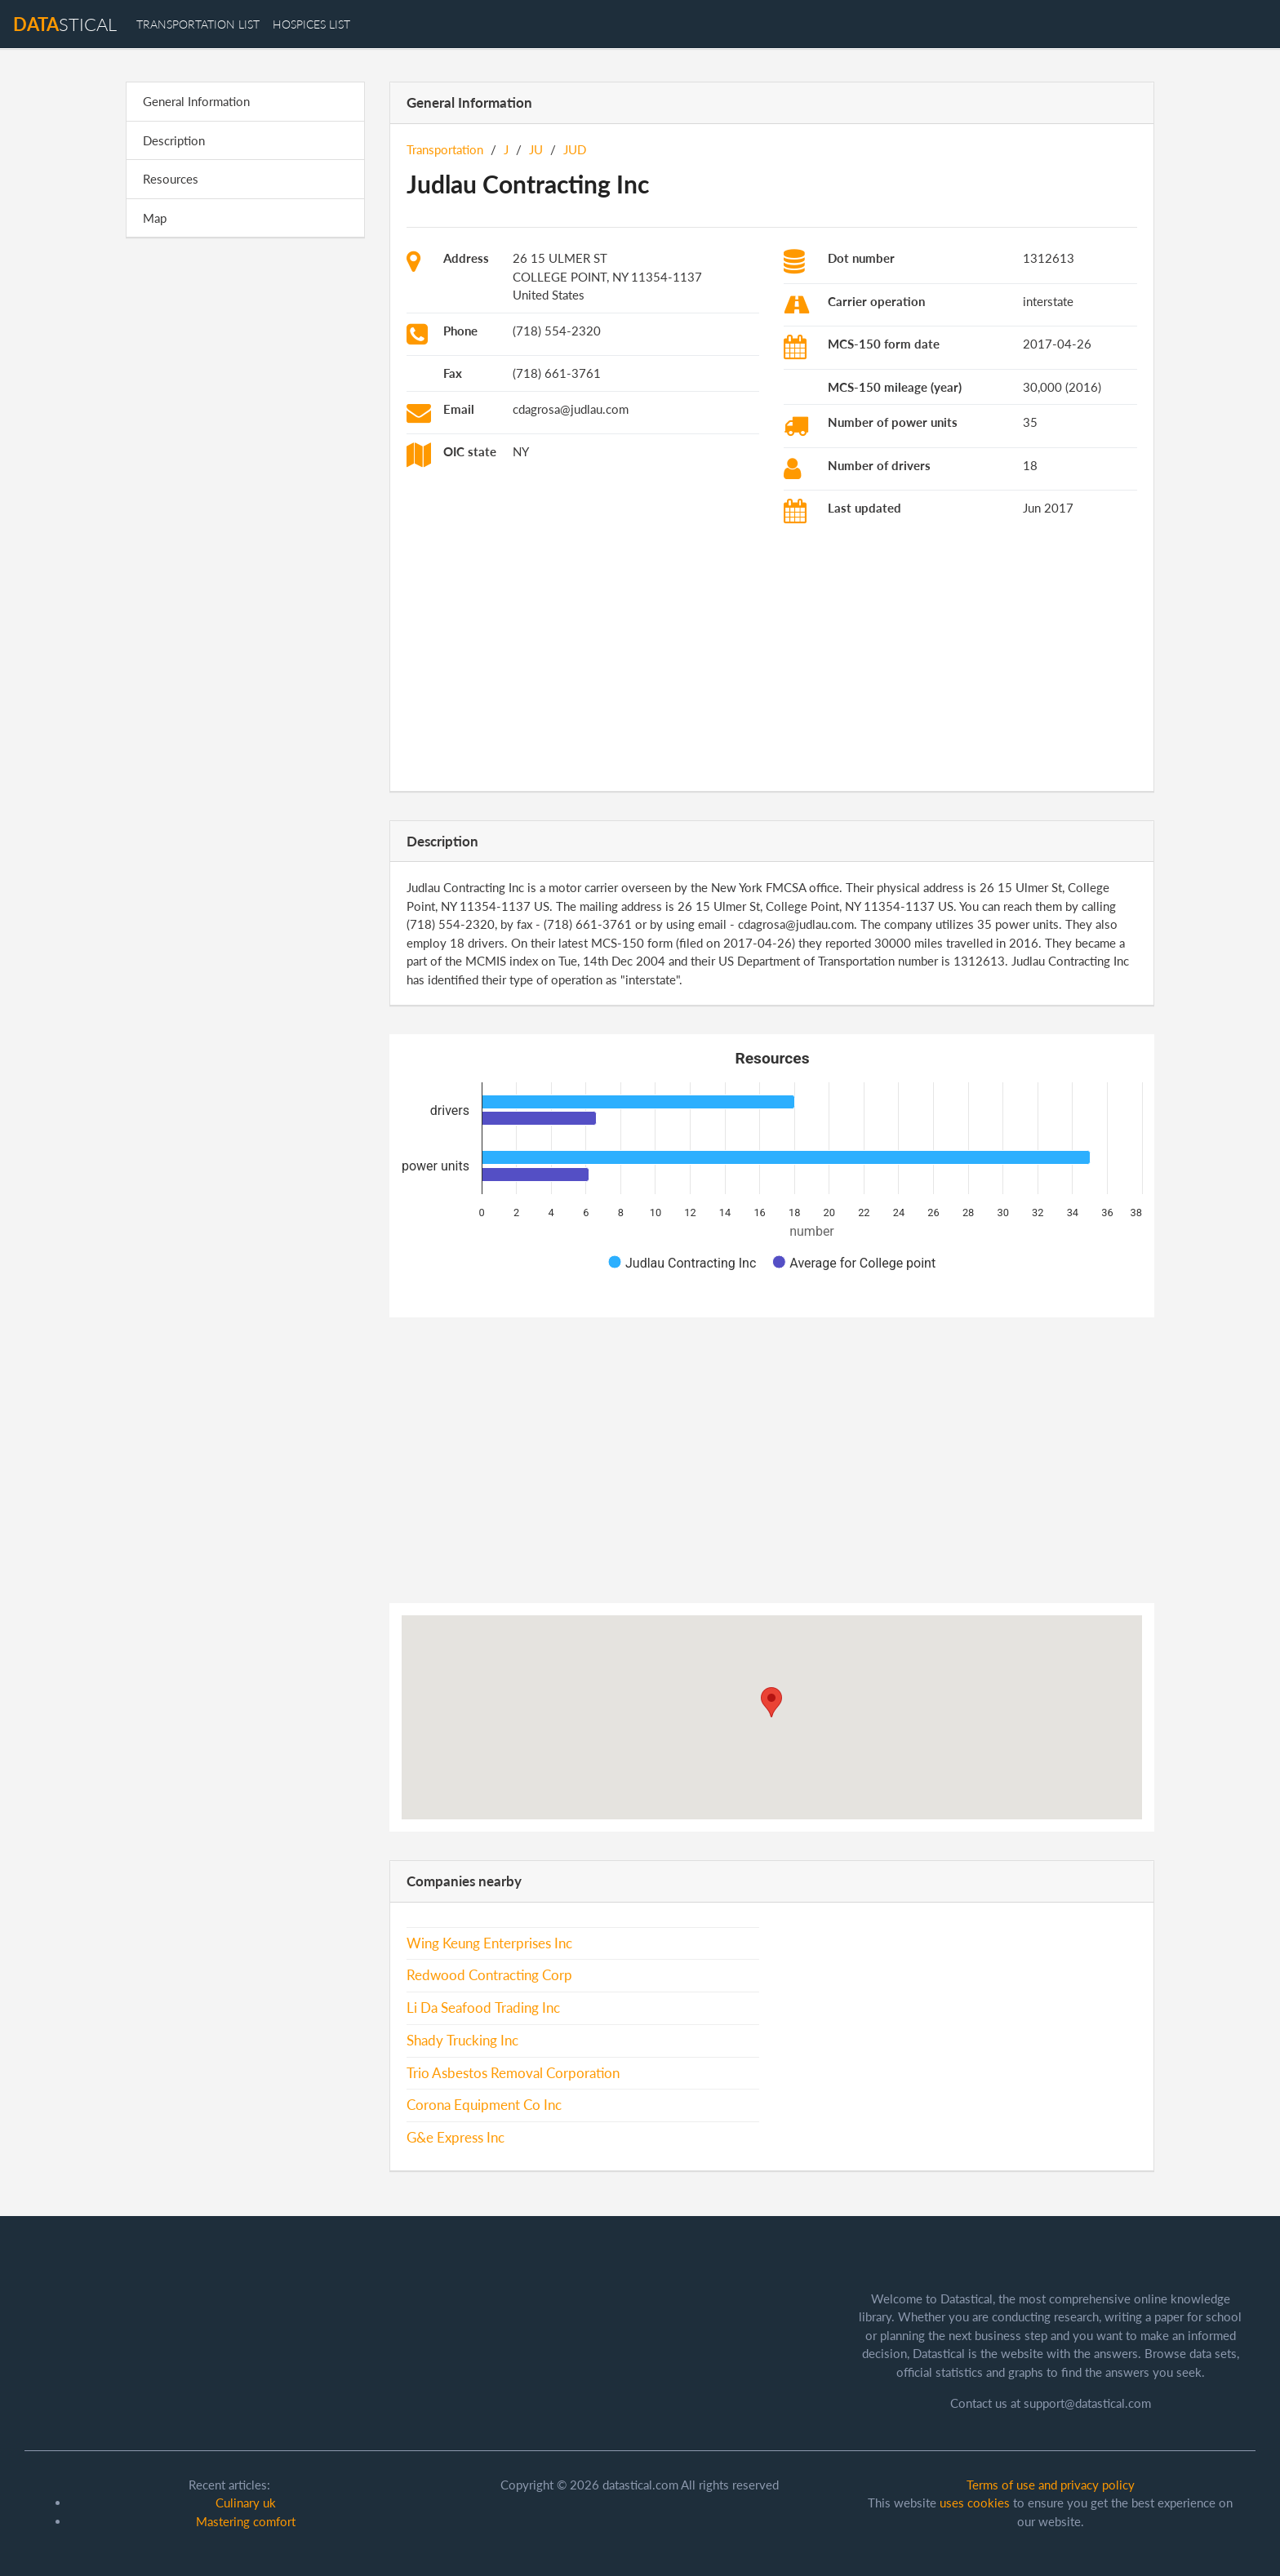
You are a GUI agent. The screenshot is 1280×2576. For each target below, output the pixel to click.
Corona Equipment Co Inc (484, 2105)
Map (155, 218)
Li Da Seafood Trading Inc (483, 2008)
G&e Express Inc (455, 2138)
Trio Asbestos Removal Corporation (513, 2073)
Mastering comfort (246, 2521)
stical (65, 24)
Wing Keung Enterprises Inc (489, 1943)
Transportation (445, 149)
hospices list (311, 24)
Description (174, 140)
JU (536, 149)
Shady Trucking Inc (462, 2040)
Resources (170, 178)
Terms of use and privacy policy (1051, 2484)
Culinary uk (246, 2502)
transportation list (198, 24)
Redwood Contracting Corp (489, 1975)
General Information (196, 101)
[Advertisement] (245, 503)
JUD (574, 149)
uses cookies (975, 2502)
